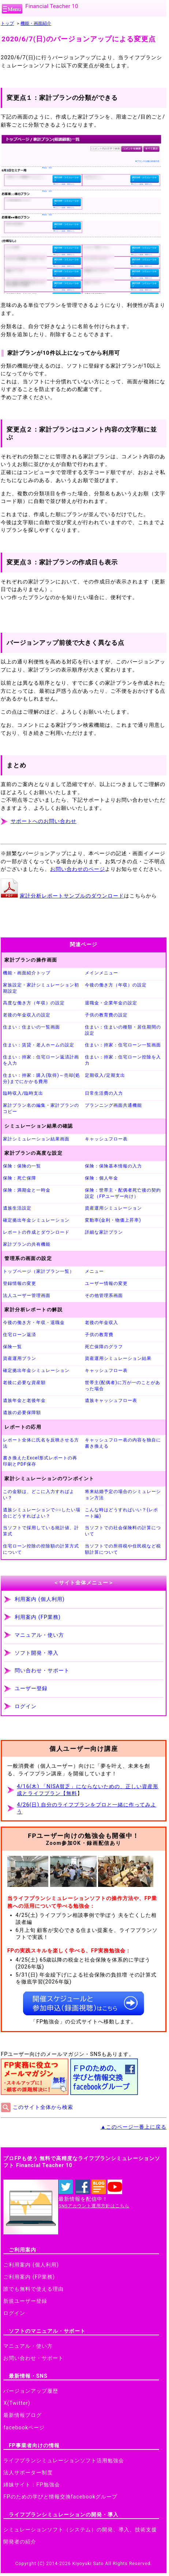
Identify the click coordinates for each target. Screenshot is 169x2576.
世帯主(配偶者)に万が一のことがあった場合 (122, 1385)
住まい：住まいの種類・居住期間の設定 (123, 1030)
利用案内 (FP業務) (38, 1617)
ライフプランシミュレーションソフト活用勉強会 (63, 2460)
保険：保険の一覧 (22, 1166)
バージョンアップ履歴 (30, 2391)
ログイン (26, 1706)
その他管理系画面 (104, 1295)
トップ (7, 23)
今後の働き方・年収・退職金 (34, 1322)
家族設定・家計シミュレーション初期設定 (41, 988)
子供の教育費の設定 (106, 1015)
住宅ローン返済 (19, 1334)
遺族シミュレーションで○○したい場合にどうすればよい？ (41, 1513)
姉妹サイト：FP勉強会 (31, 2485)
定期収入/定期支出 (105, 1075)
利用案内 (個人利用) (40, 1599)
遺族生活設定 (17, 1208)
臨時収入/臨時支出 (23, 1093)
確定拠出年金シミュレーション (36, 1220)
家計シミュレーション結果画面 (36, 1139)
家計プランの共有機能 (26, 1244)
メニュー (94, 1271)
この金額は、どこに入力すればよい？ (38, 1494)
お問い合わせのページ (77, 869)
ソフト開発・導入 (37, 1653)
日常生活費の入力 (104, 1093)
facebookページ (24, 2428)
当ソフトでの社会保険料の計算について (123, 1531)
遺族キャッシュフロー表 (111, 1400)
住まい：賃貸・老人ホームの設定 (38, 1045)
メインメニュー (101, 972)
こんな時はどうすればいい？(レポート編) (121, 1513)
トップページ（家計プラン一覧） (38, 1271)
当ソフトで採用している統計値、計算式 (41, 1531)
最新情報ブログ (22, 2415)
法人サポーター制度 (28, 2473)
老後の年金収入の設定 (26, 1015)
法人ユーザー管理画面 (26, 1295)
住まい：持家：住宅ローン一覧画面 (123, 1045)
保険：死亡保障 (19, 1178)
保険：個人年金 (101, 1178)
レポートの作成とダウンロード (36, 1232)
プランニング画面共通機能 (113, 1105)
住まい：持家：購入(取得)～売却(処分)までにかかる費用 (41, 1078)
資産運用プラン (19, 1358)
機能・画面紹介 (35, 23)
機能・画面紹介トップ (26, 972)
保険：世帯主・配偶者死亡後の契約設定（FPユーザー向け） (123, 1193)
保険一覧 (12, 1346)
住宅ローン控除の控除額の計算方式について (41, 1549)
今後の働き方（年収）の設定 (116, 985)
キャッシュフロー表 (106, 1139)
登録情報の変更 (19, 1283)
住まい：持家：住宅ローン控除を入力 (123, 1060)
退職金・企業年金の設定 (111, 1002)
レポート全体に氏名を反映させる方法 (41, 1443)
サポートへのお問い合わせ (43, 821)
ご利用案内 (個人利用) (31, 2265)
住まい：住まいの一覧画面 (31, 1027)
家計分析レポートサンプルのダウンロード (72, 896)
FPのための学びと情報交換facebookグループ (60, 2497)
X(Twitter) (16, 2403)
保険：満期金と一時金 (26, 1190)
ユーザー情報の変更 (106, 1283)
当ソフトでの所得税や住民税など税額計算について (123, 1549)
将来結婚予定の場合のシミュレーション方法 (123, 1494)
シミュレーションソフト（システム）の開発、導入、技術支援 (80, 2530)
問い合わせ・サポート (42, 1670)
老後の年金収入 (101, 1322)
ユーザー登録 (31, 1688)
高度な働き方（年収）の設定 (34, 1002)
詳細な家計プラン (104, 1232)
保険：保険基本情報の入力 (113, 1166)
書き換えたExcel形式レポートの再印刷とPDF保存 (40, 1461)
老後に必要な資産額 (24, 1382)
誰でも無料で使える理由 (33, 2289)
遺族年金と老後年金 (24, 1400)
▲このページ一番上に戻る (133, 2127)
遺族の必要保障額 (22, 1412)
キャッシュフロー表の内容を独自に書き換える (123, 1443)
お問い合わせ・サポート (33, 2358)
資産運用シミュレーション (113, 1208)
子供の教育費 (99, 1334)
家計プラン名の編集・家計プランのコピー (41, 1108)
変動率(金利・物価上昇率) (113, 1220)
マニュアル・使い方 (39, 1635)
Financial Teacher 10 (51, 6)
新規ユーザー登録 (25, 2301)
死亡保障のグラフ (104, 1346)
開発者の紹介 (19, 2542)
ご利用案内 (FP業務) (29, 2277)
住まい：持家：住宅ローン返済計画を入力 (41, 1060)
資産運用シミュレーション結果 (118, 1358)
